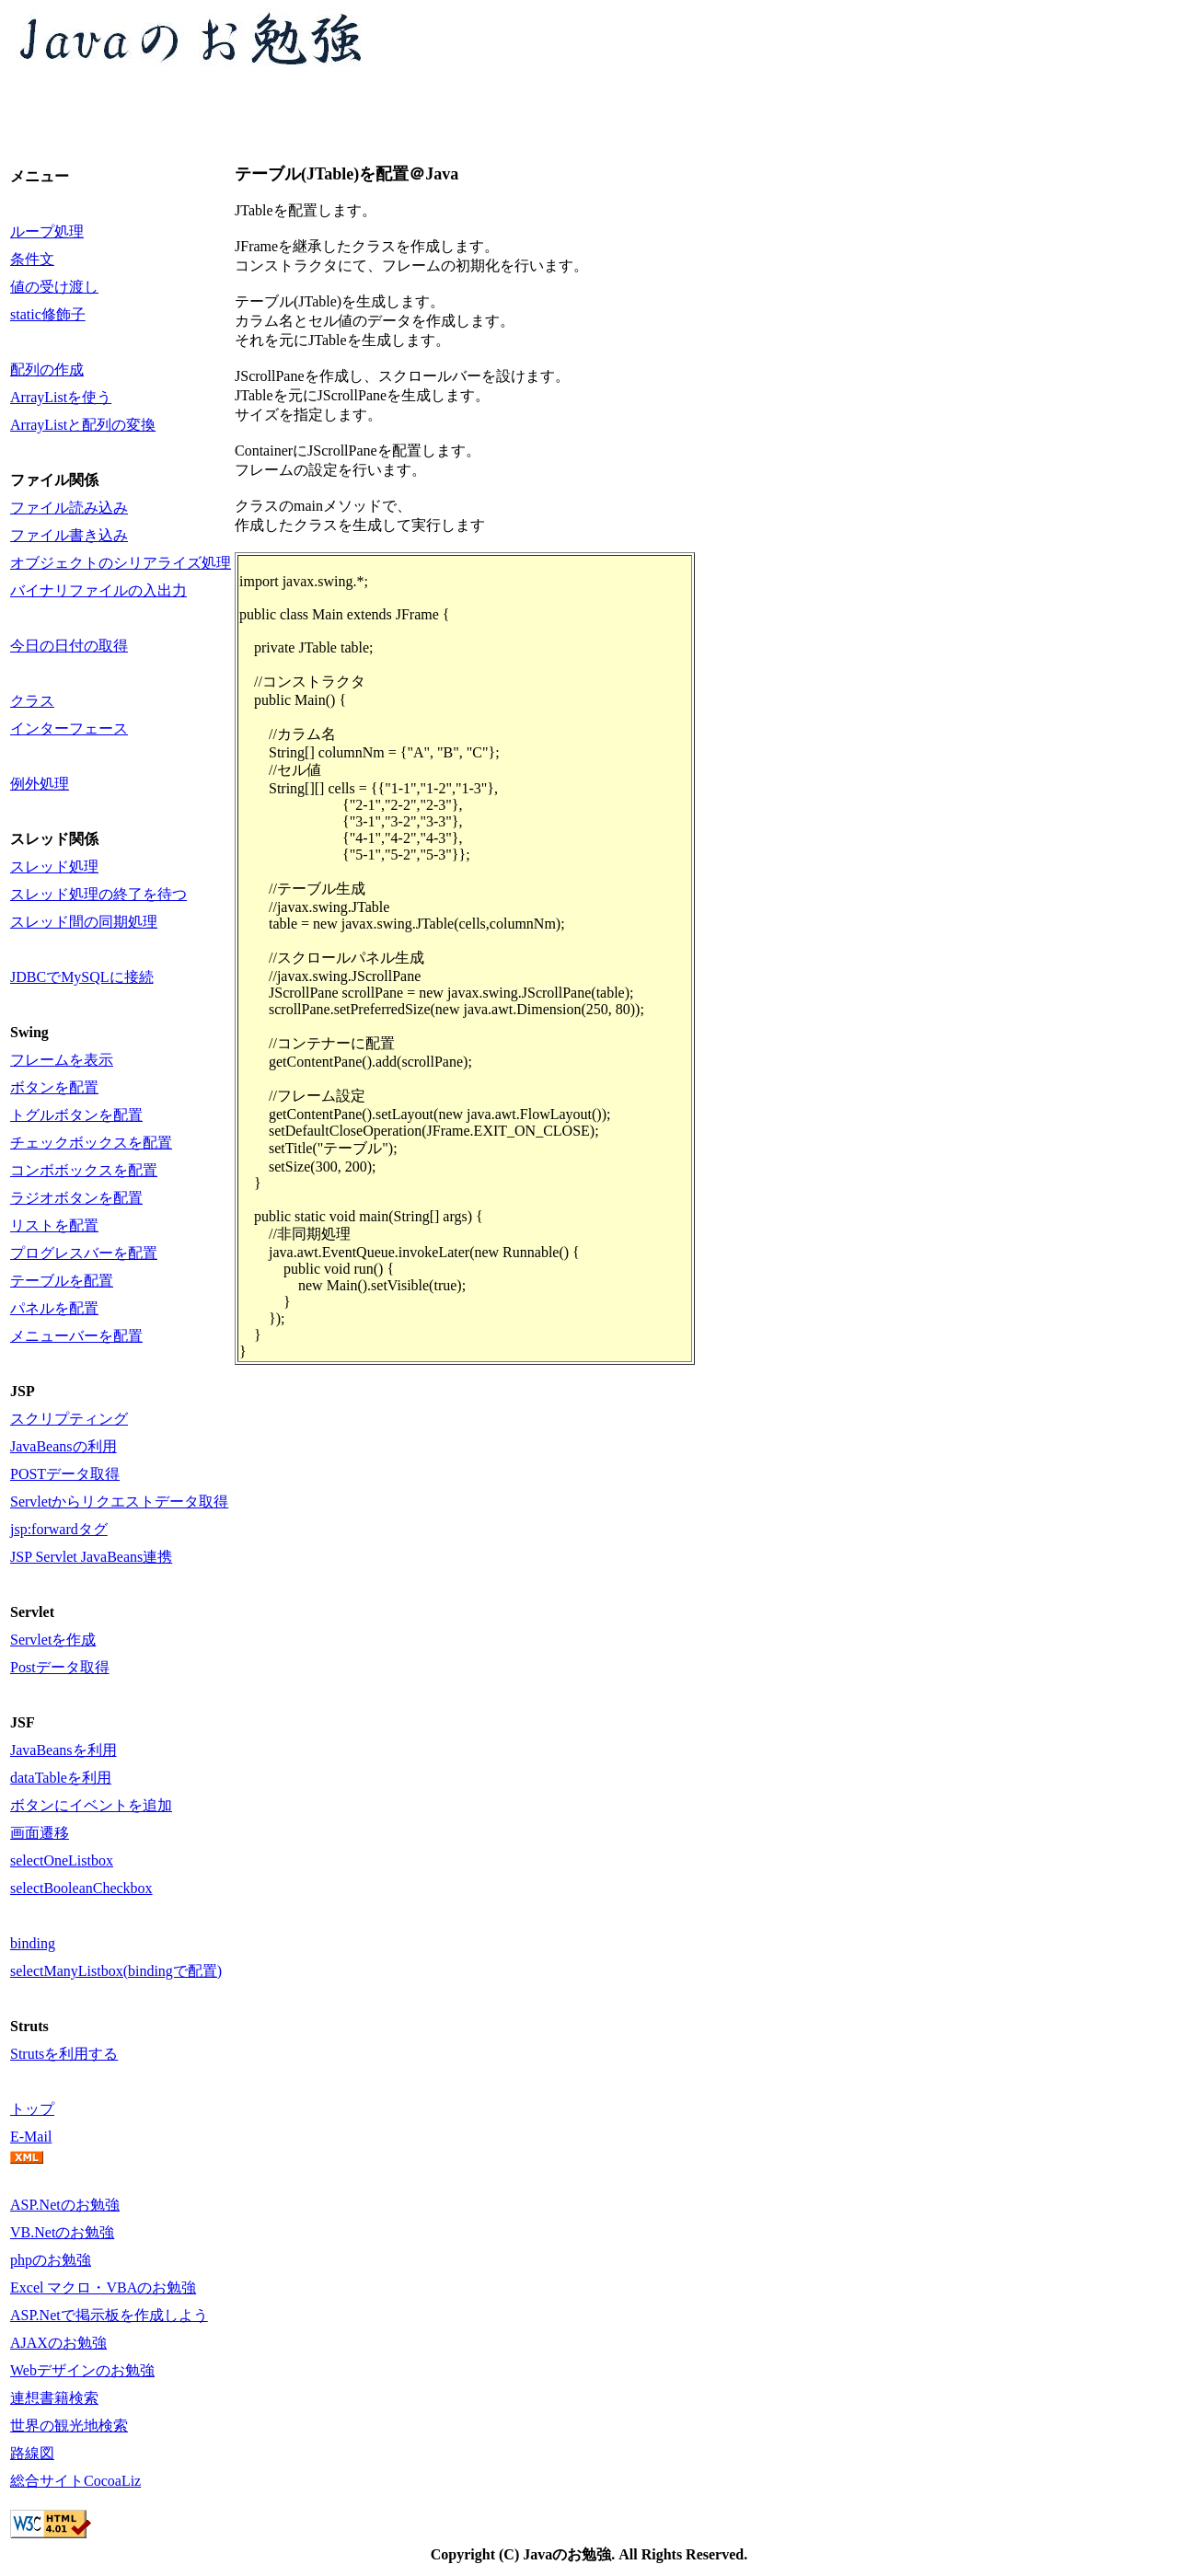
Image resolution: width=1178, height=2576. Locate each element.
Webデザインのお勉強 (82, 2370)
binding (32, 1943)
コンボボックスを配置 (83, 1170)
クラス (32, 701)
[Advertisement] (342, 118)
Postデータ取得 (60, 1667)
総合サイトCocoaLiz (75, 2481)
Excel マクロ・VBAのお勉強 (103, 2287)
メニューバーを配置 (76, 1336)
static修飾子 (48, 314)
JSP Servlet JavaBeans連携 (91, 1557)
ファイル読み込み (69, 507)
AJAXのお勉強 (58, 2343)
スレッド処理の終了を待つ (98, 894)
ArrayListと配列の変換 (83, 425)
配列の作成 (47, 369)
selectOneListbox (61, 1860)
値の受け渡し (54, 287)
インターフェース (69, 728)
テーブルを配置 (61, 1280)
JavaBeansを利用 (63, 1750)
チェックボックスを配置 (91, 1142)
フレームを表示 (61, 1060)
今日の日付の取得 (69, 645)
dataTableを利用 (60, 1777)
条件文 (32, 259)
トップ (32, 2109)
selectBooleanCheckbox (81, 1888)
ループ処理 (47, 231)
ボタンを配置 (54, 1087)
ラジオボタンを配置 (76, 1198)
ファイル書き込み (69, 535)
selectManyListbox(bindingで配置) (116, 1971)
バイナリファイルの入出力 (98, 590)
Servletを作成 (53, 1639)
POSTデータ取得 (65, 1474)
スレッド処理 (54, 866)
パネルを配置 (54, 1308)
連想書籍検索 (54, 2398)
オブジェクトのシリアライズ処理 (120, 563)
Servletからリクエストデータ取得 (119, 1501)
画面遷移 (39, 1833)
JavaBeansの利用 (63, 1446)
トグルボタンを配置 (76, 1115)
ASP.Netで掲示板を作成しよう (109, 2315)
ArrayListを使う (60, 397)
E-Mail (31, 2136)
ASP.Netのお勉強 (65, 2204)
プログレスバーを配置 (83, 1253)
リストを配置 (54, 1225)
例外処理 (39, 783)
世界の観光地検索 (69, 2425)
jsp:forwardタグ (59, 1529)
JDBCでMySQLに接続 (82, 977)
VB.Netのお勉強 (62, 2232)
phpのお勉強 (50, 2260)
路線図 (32, 2453)
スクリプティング (69, 1419)
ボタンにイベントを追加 (91, 1805)
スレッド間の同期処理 (83, 922)
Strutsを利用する (64, 2054)
